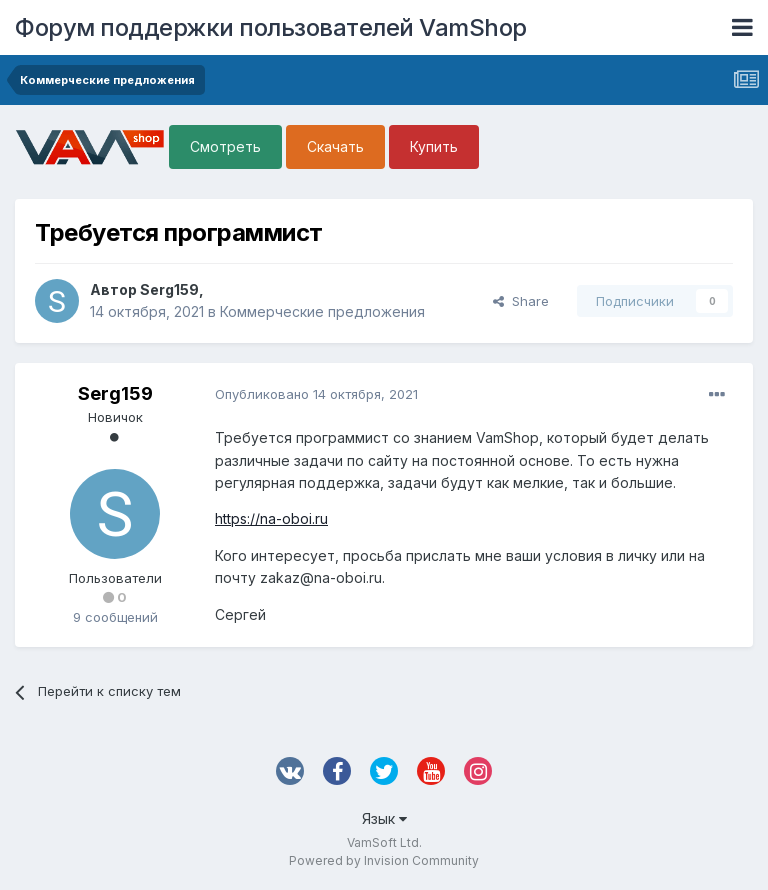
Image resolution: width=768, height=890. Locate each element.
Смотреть (225, 146)
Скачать (335, 146)
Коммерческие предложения (322, 311)
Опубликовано (316, 394)
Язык (384, 818)
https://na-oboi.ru (271, 518)
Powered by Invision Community (384, 860)
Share (521, 301)
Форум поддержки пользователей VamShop (271, 27)
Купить (434, 146)
